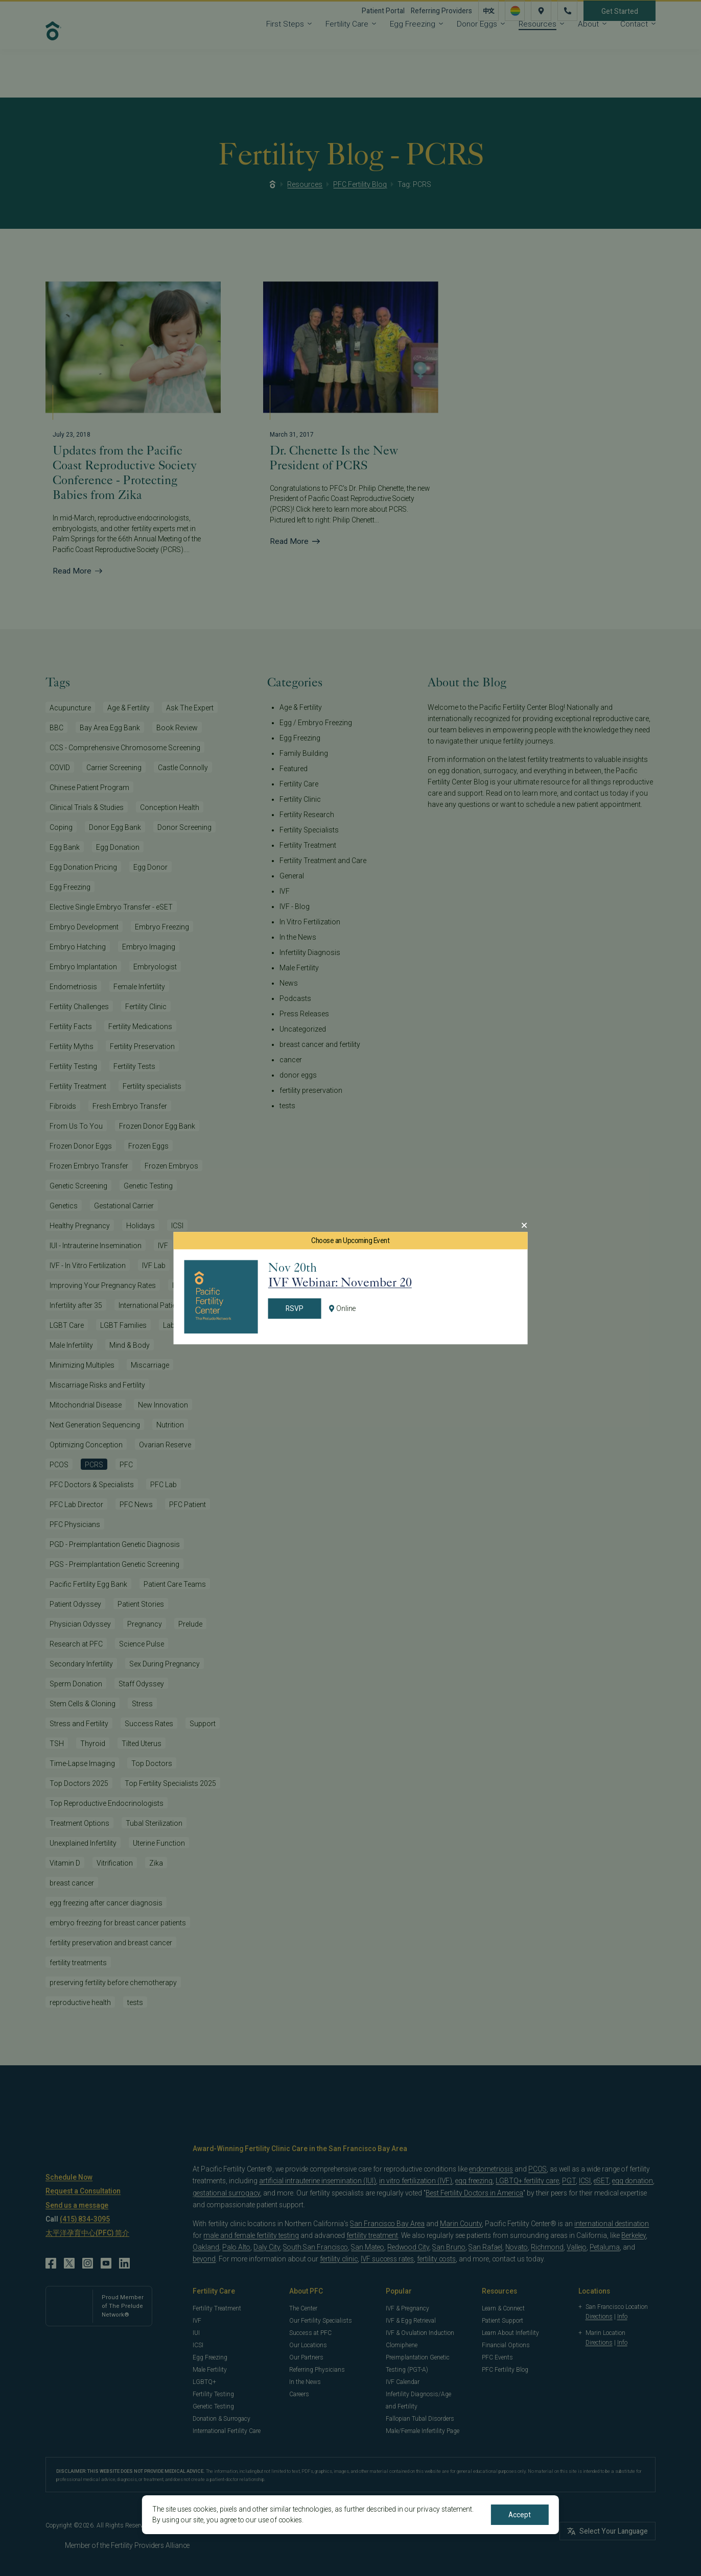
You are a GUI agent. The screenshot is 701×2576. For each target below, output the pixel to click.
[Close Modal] (523, 1225)
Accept (519, 2515)
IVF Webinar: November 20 (340, 1282)
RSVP (294, 1309)
